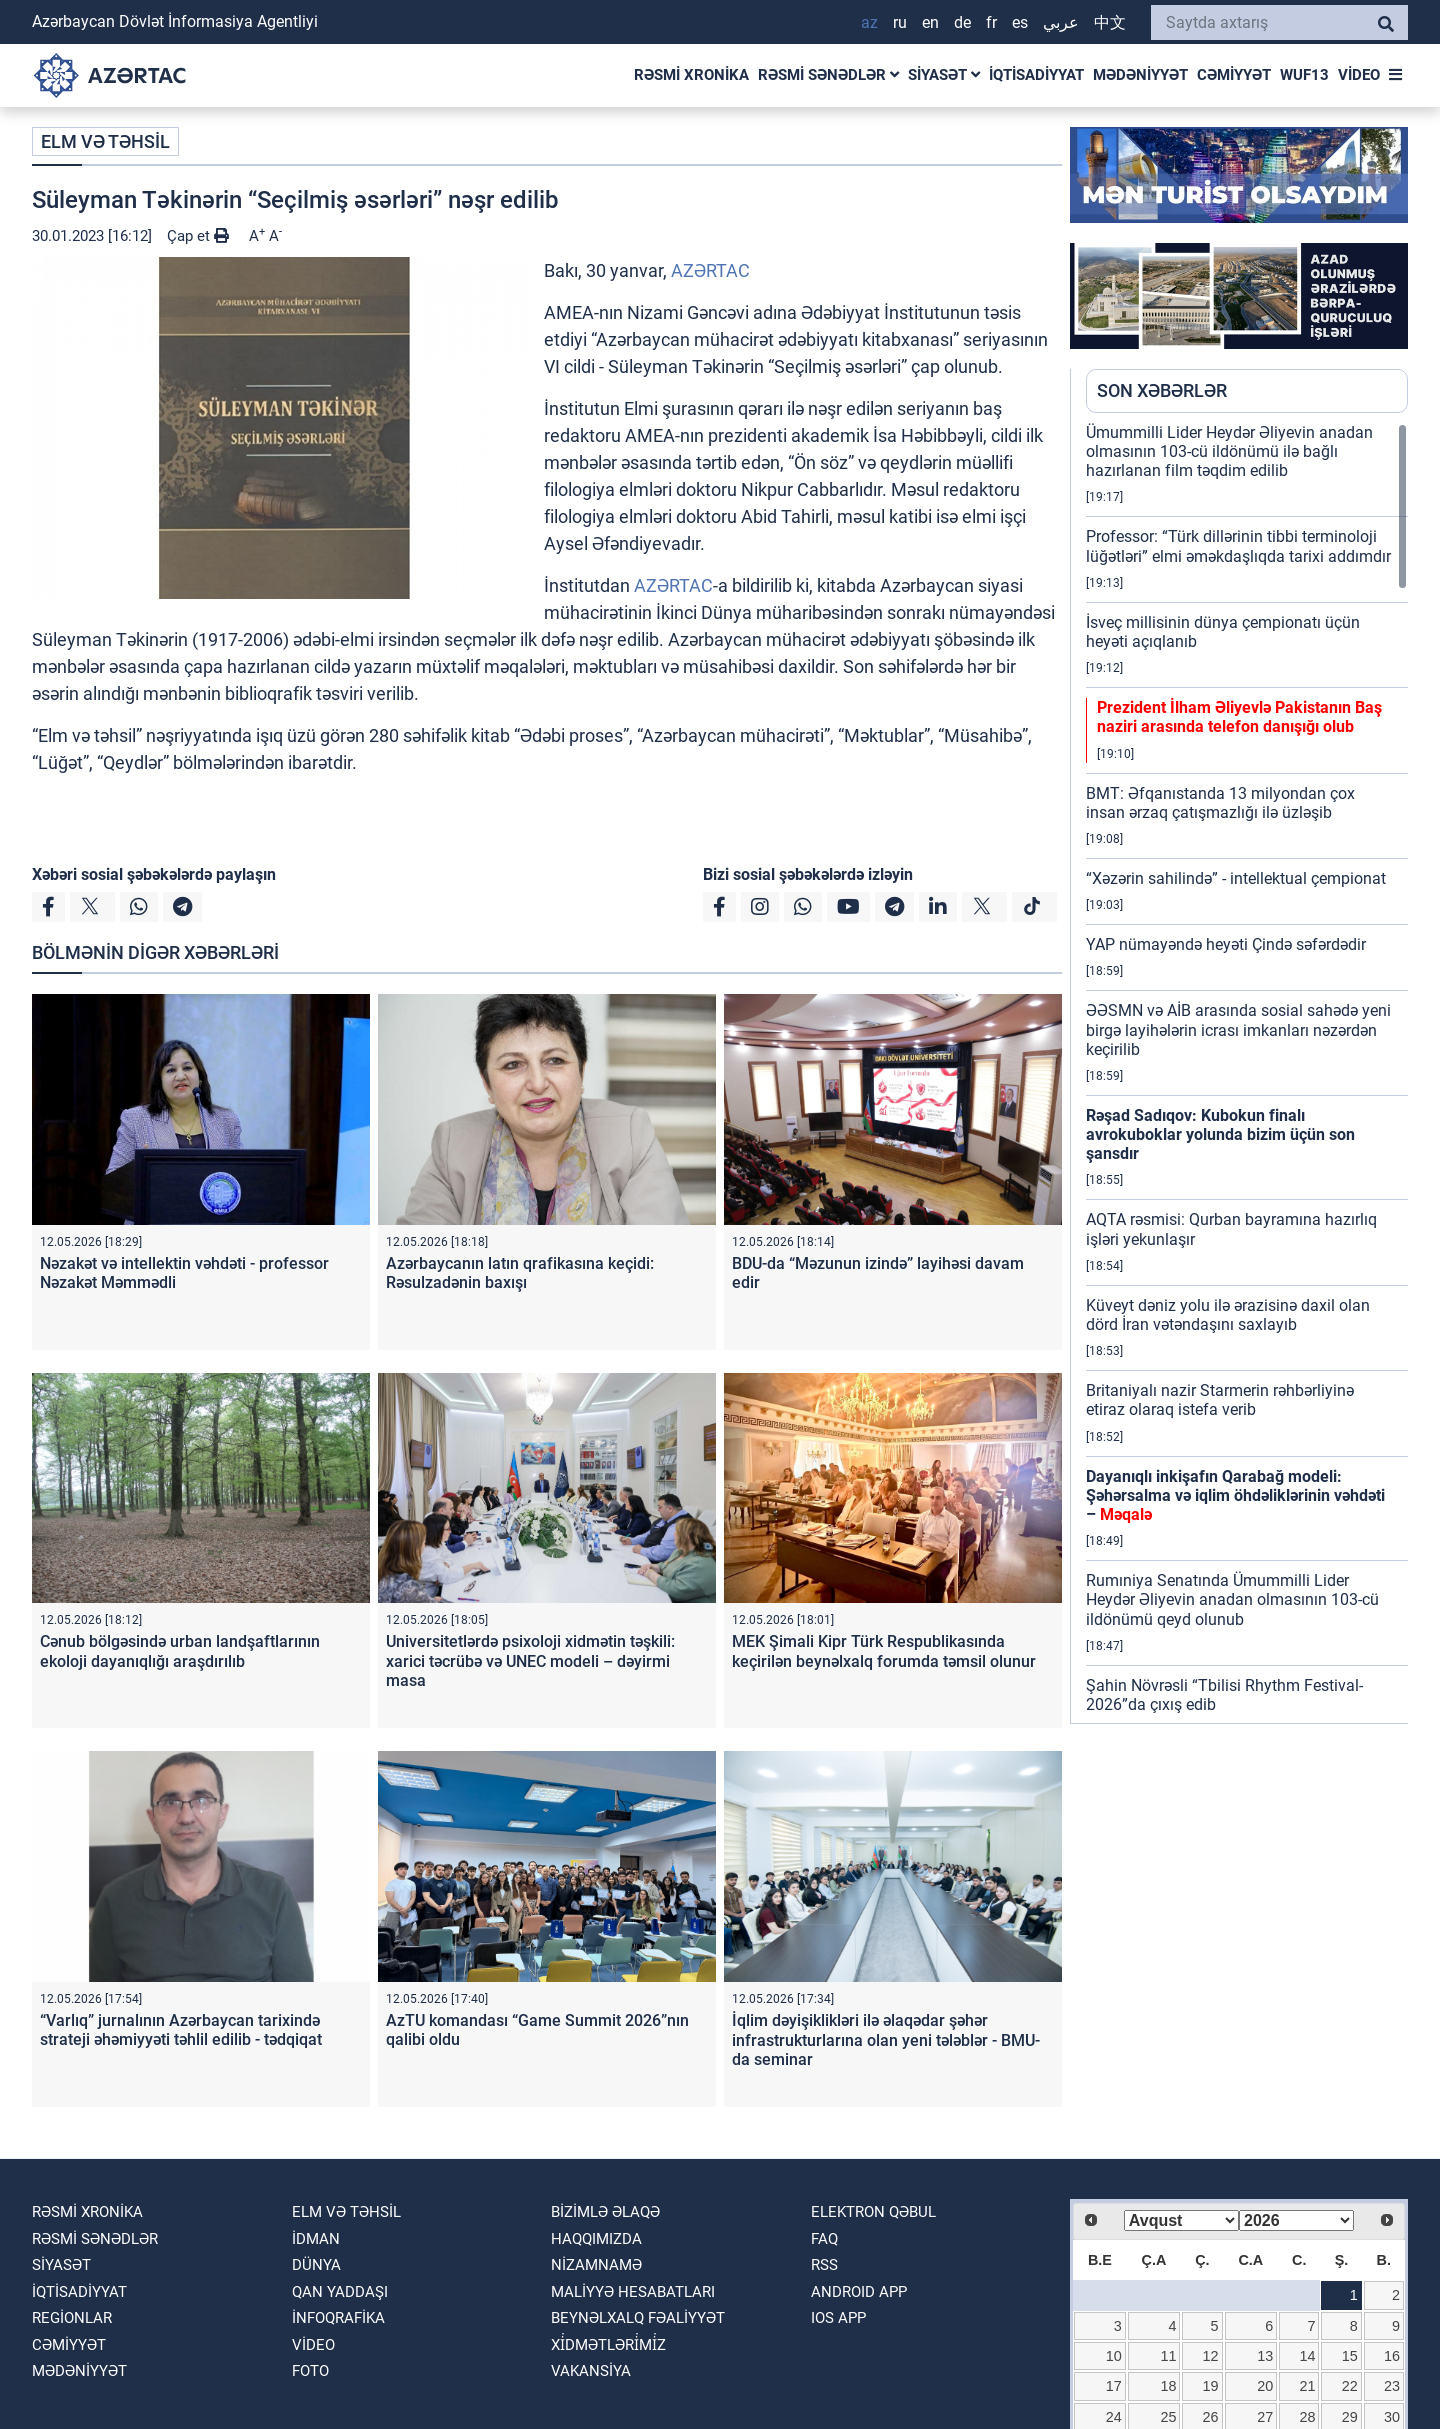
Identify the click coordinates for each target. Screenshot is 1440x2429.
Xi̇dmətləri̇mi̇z (608, 2345)
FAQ (824, 2239)
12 (1211, 2356)
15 (1350, 2356)
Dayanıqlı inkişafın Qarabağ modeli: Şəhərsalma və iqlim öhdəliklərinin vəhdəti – (1235, 1495)
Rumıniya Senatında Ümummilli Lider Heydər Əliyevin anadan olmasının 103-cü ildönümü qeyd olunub (1232, 1599)
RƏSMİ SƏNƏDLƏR (828, 75)
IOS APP (838, 2318)
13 (1265, 2356)
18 (1168, 2386)
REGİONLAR (72, 2318)
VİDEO (1359, 75)
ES (1020, 22)
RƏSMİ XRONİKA (691, 75)
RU (900, 22)
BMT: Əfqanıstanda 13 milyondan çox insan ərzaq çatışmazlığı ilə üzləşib (1220, 803)
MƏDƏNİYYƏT (1140, 75)
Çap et (198, 236)
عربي (1061, 22)
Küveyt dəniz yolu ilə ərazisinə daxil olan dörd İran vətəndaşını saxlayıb (1228, 1315)
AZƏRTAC (710, 270)
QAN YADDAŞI (340, 2292)
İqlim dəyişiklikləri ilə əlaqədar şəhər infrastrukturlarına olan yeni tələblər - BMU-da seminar (886, 2039)
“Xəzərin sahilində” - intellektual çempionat (1236, 878)
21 (1308, 2386)
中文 (1110, 22)
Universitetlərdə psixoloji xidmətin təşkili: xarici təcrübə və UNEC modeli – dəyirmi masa (530, 1660)
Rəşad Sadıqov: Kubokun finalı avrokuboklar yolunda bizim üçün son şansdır (1220, 1134)
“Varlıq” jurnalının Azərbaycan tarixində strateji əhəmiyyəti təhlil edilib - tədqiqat (181, 2030)
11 (1168, 2356)
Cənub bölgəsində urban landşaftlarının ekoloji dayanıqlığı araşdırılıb (180, 1651)
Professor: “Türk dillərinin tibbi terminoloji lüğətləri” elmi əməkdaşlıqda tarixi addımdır (1238, 546)
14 (1308, 2356)
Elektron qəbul (873, 2212)
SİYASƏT (944, 75)
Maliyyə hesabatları (633, 2292)
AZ (869, 22)
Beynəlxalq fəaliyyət (638, 2318)
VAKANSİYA (591, 2371)
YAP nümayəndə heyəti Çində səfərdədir (1226, 944)
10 (1114, 2356)
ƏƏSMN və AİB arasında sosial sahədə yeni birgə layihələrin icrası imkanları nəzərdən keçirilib (1238, 1029)
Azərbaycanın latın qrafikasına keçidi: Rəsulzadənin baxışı (520, 1273)
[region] (1247, 1073)
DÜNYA (316, 2265)
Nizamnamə (596, 2265)
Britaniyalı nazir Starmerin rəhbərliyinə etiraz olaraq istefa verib (1220, 1400)
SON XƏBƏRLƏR (1162, 390)
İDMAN (316, 2239)
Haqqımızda (596, 2239)
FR (991, 22)
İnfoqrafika (338, 2318)
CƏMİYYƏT (1234, 75)
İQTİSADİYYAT (1036, 75)
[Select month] (1181, 2220)
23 (1392, 2386)
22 (1350, 2386)
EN (930, 22)
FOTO (310, 2371)
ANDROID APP (859, 2292)
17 (1114, 2386)
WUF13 (1304, 75)
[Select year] (1296, 2220)
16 (1392, 2356)
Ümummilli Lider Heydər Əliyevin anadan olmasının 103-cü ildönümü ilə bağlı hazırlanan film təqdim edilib (1229, 451)
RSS (824, 2265)
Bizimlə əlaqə (605, 2212)
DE (962, 22)
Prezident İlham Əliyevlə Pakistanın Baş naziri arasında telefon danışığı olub (1239, 717)
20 (1265, 2386)
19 (1211, 2386)
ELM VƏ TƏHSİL (105, 141)
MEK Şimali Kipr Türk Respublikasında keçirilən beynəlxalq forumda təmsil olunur (884, 1651)
